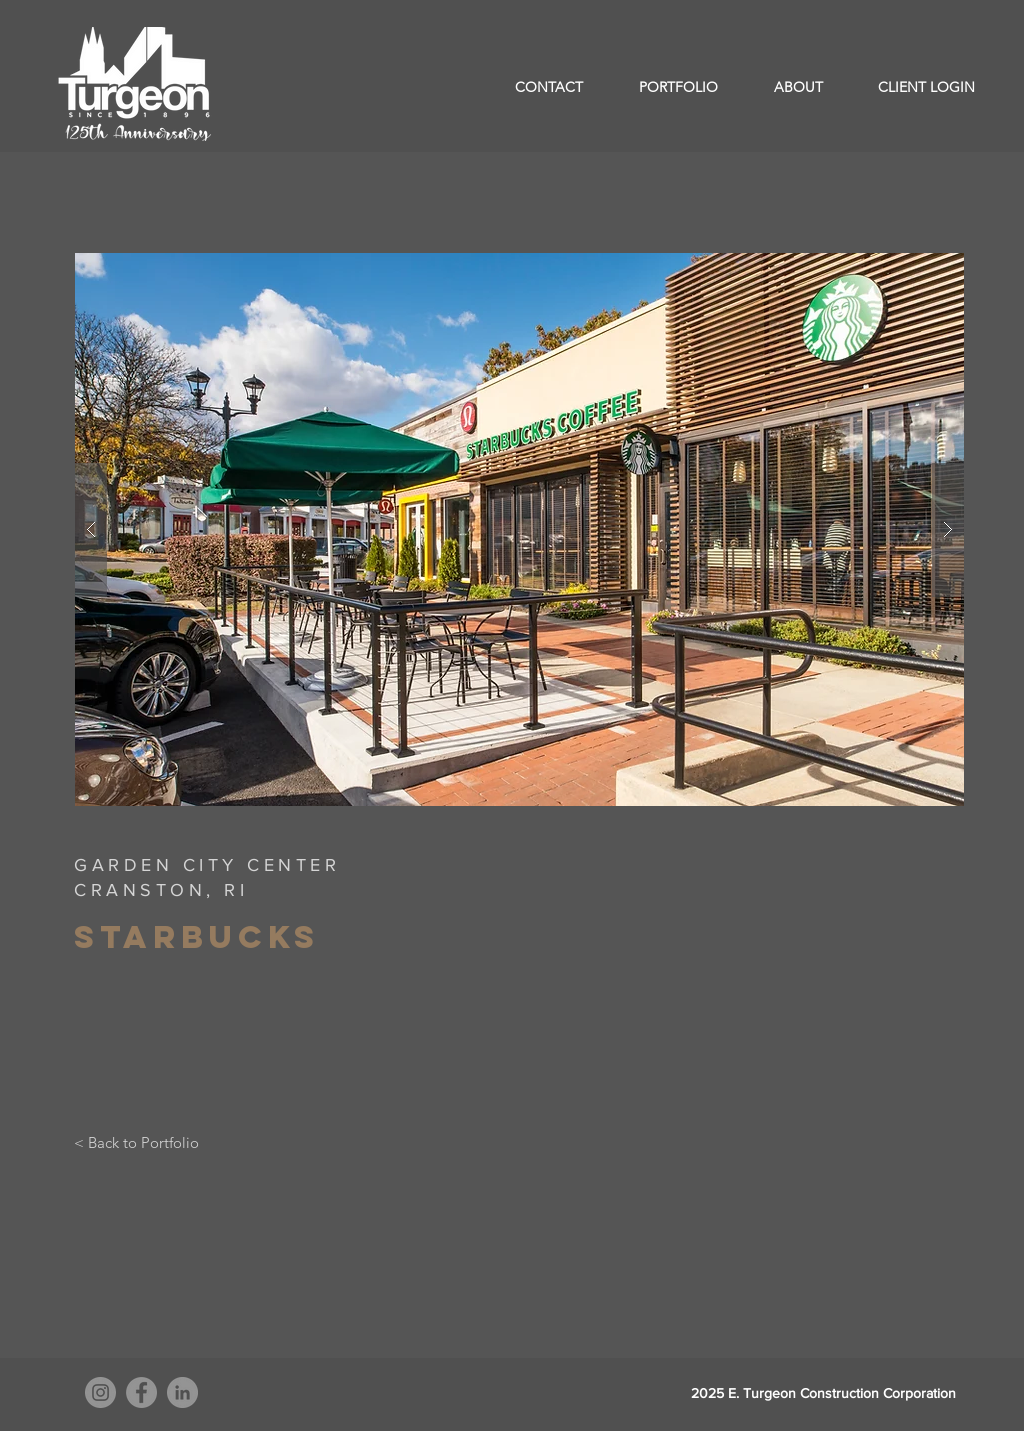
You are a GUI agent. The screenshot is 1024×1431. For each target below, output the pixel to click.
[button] (519, 529)
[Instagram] (100, 1392)
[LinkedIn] (182, 1392)
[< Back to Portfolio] (136, 1142)
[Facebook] (141, 1392)
